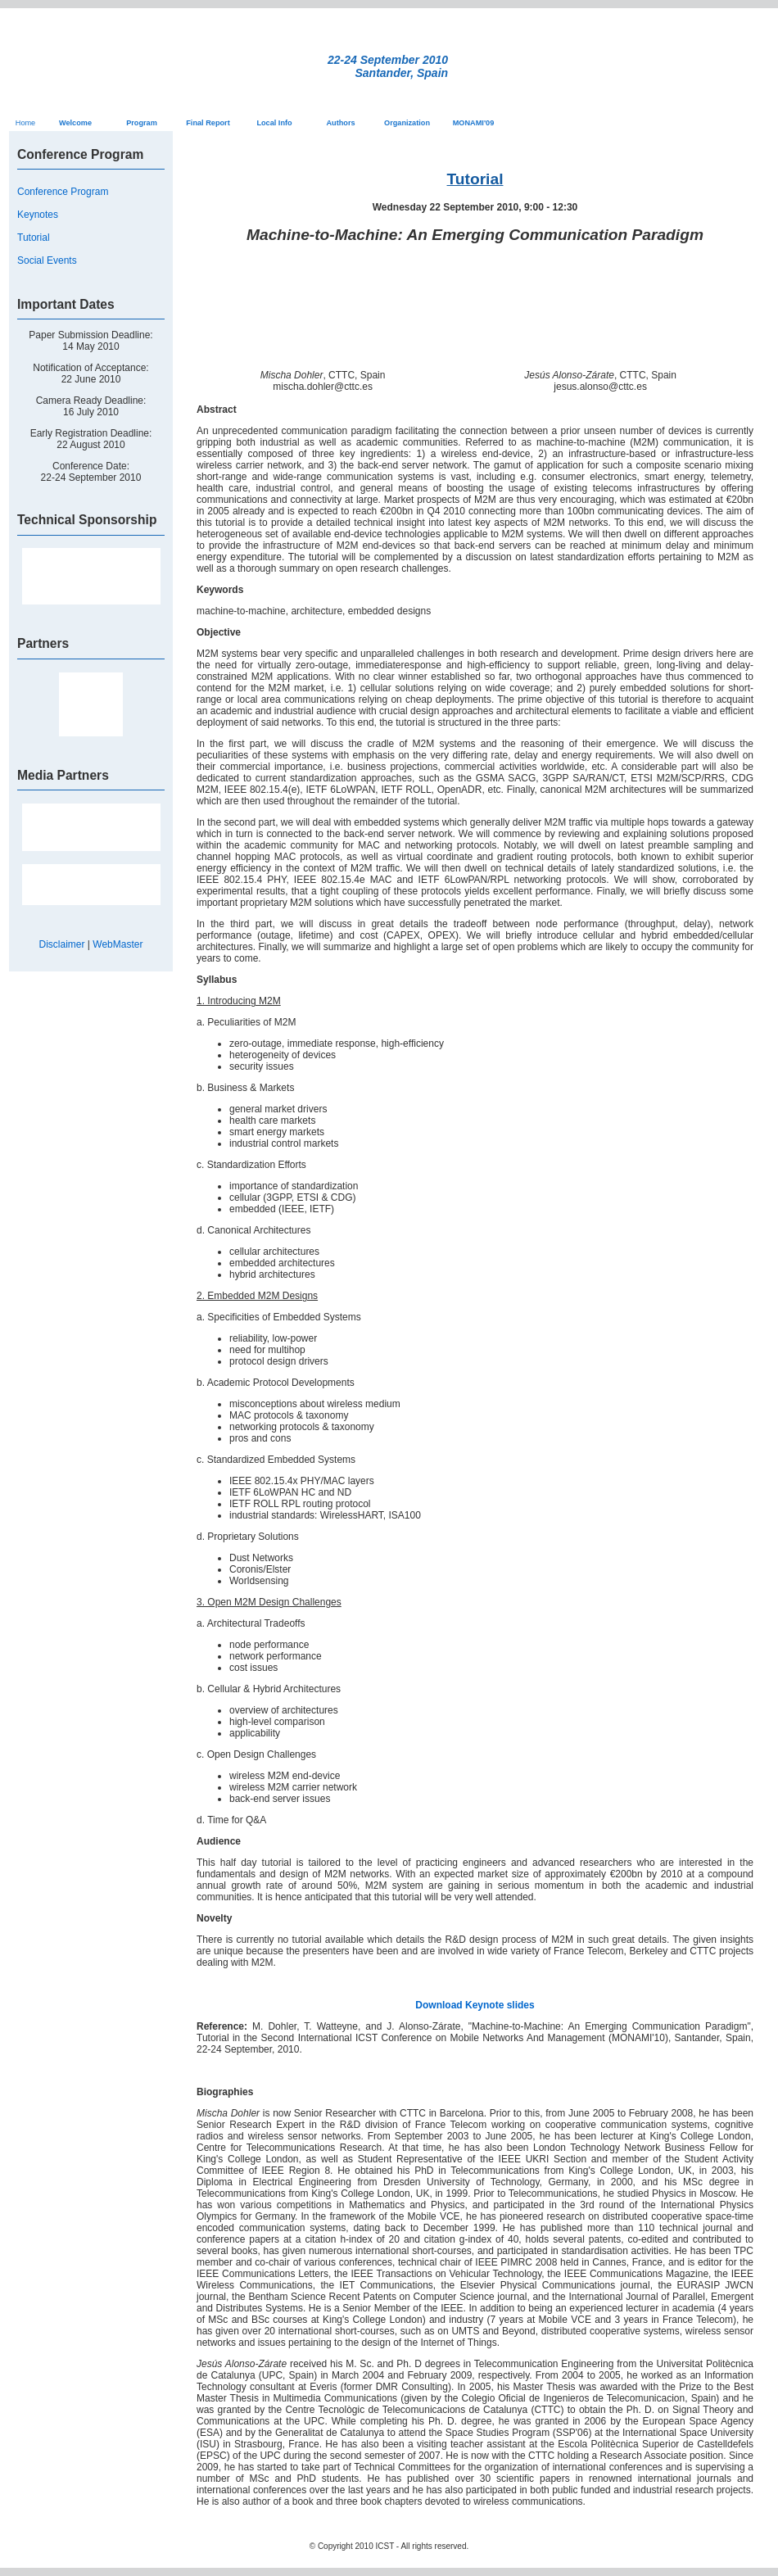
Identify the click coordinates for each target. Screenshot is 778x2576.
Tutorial (33, 237)
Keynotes (37, 214)
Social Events (47, 260)
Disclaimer (62, 944)
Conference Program (62, 191)
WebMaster (117, 944)
